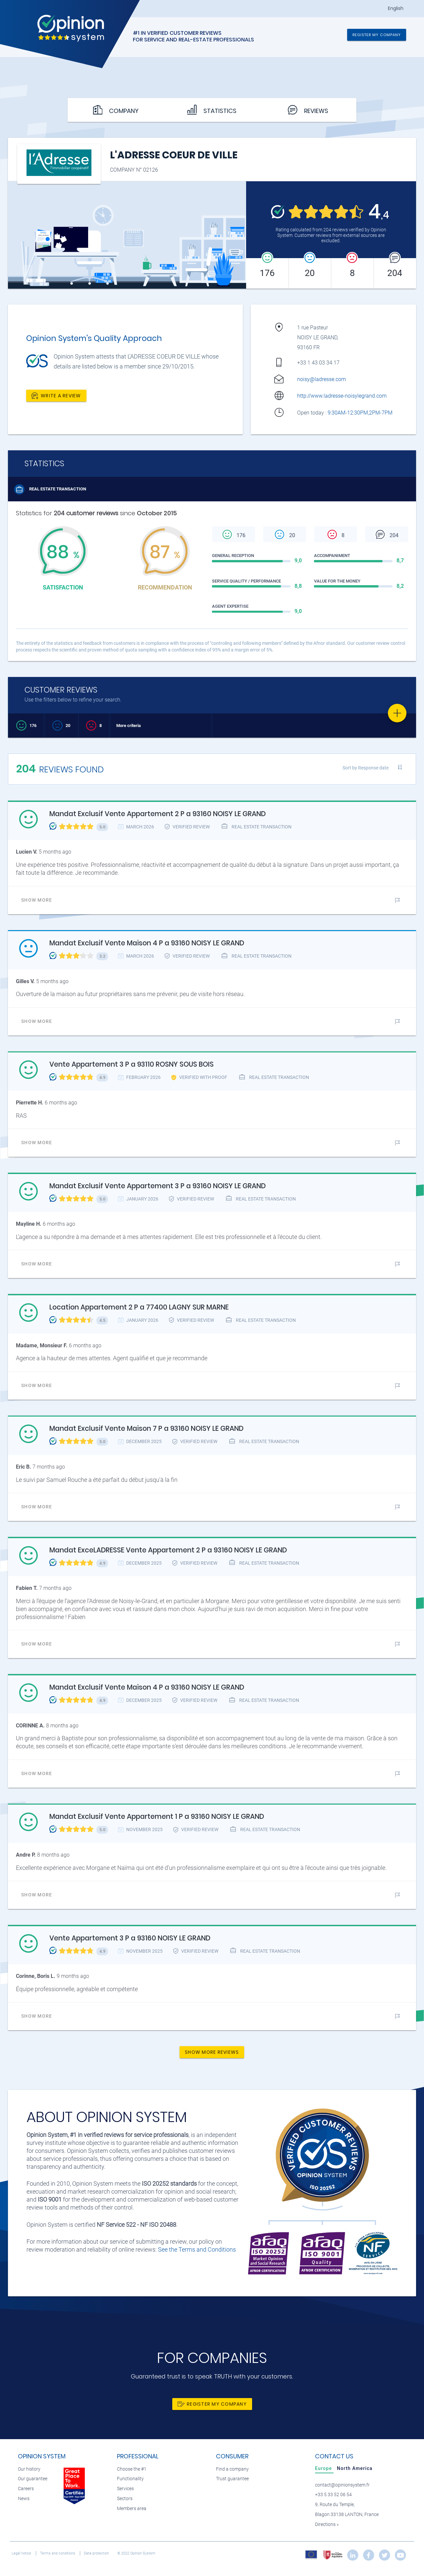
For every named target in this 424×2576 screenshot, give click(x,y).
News (23, 2498)
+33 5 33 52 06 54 (333, 2494)
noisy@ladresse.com (321, 379)
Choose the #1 (131, 2469)
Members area (131, 2508)
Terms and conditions (58, 2553)
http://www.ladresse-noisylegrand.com (342, 396)
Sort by (366, 767)
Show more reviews (212, 2052)
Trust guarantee (232, 2479)
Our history (29, 2469)
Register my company (376, 34)
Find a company (232, 2469)
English (395, 8)
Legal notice (22, 2553)
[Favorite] (397, 713)
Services (125, 2489)
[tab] (324, 2468)
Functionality (130, 2479)
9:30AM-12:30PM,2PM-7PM (361, 413)
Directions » (327, 2524)
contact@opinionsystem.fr (342, 2485)
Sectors (124, 2498)
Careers (26, 2489)
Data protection (97, 2553)
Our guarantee (32, 2479)
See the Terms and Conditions (197, 2249)
